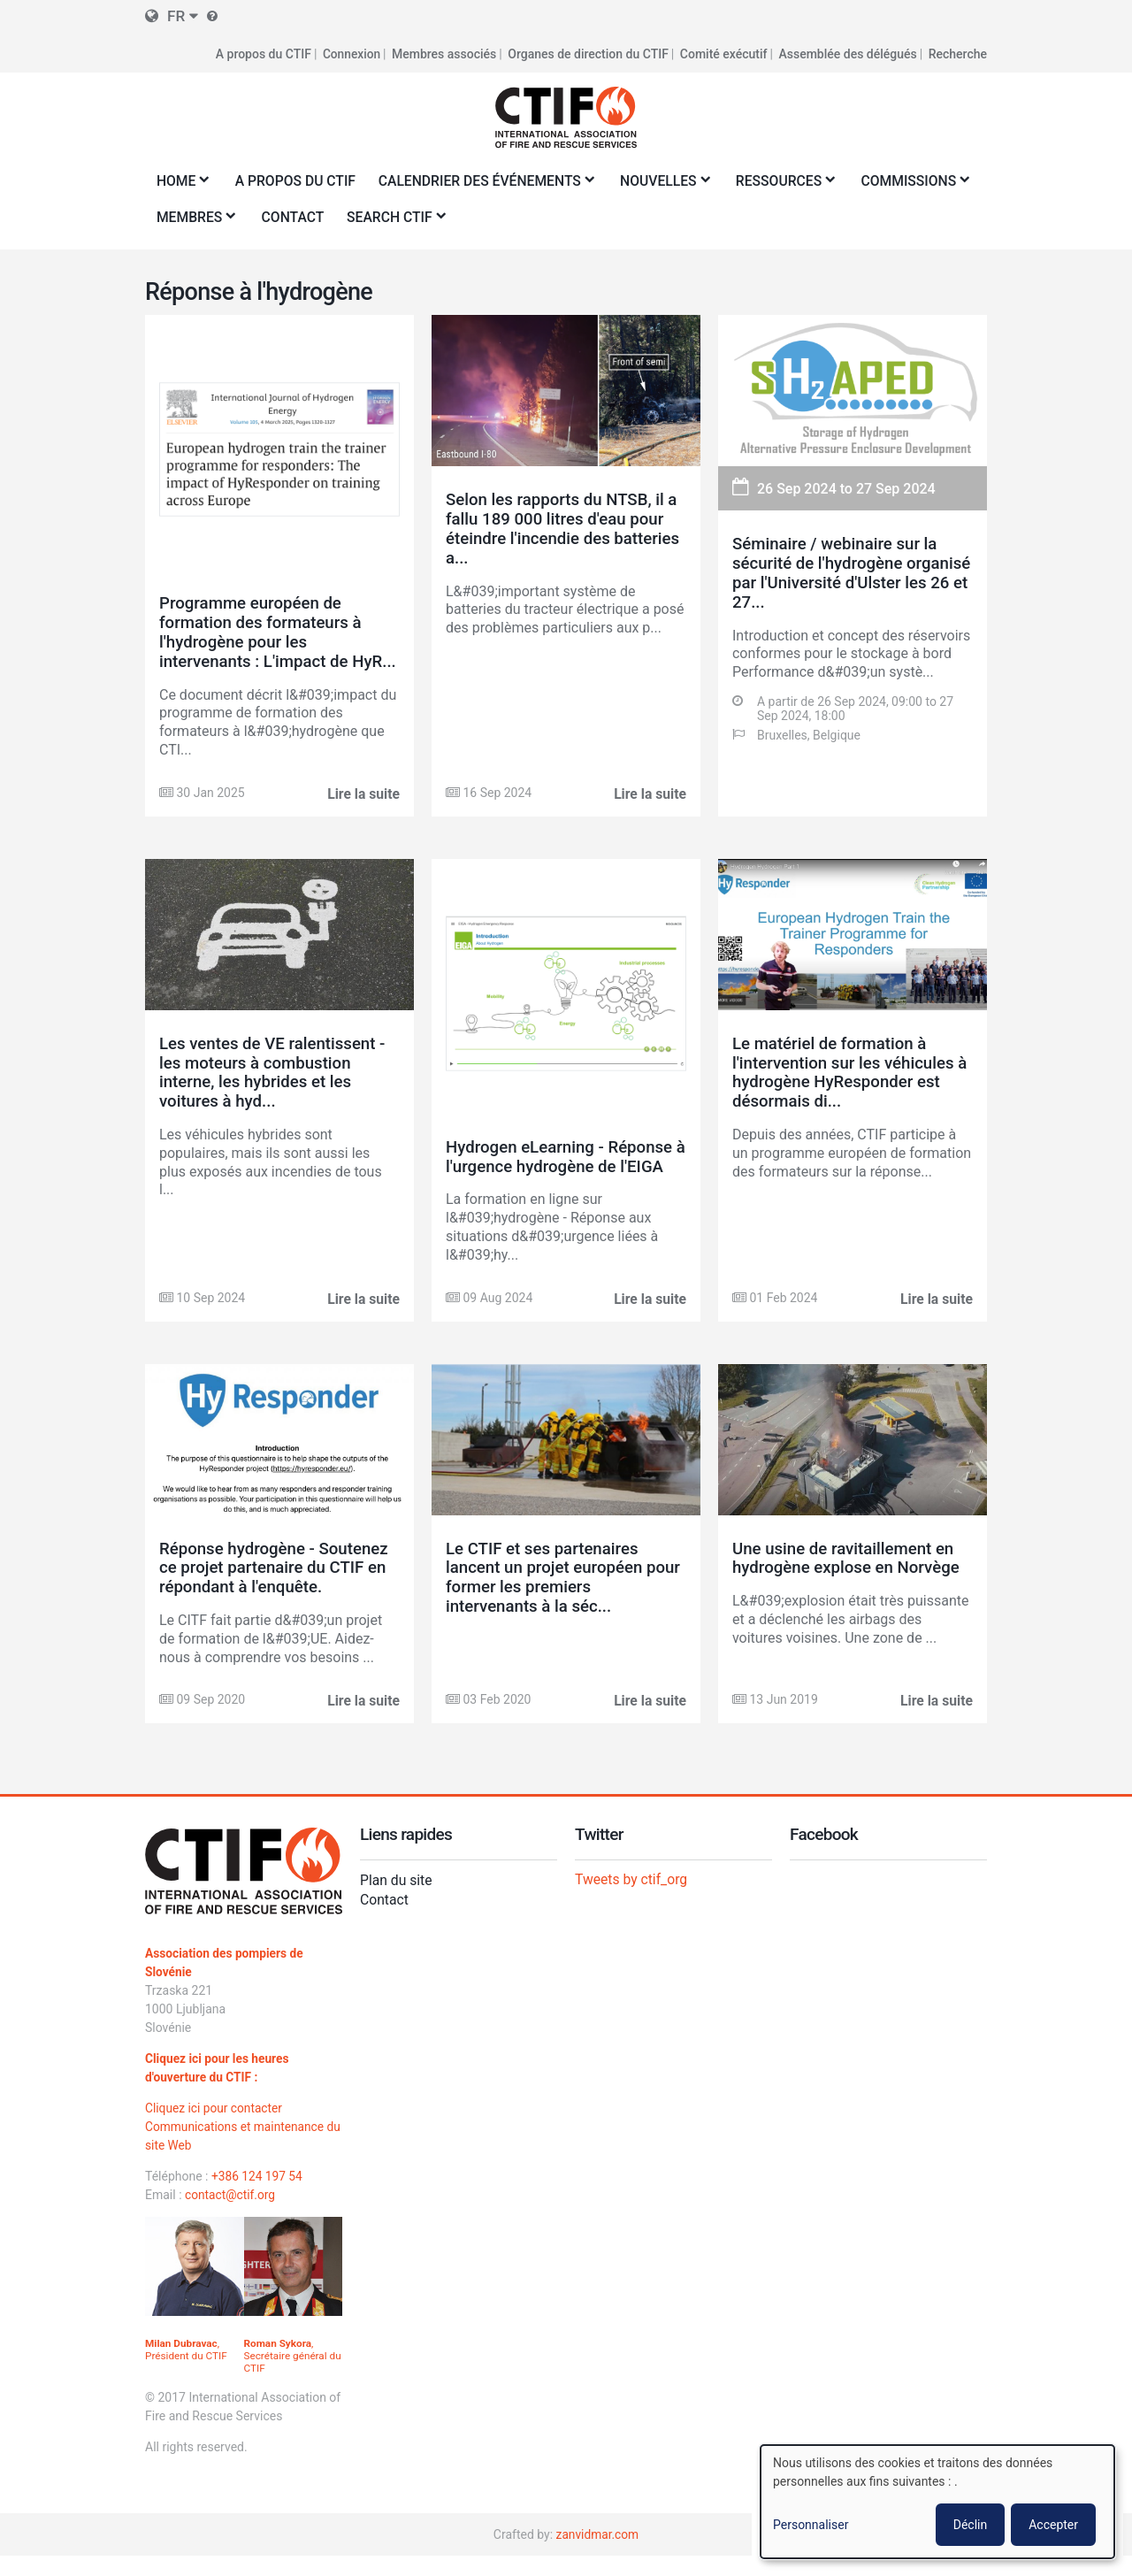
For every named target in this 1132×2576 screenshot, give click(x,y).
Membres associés (444, 53)
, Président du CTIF (187, 2369)
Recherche (958, 53)
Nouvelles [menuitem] (669, 185)
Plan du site (396, 1899)
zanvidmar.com (597, 2554)
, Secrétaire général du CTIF (286, 2375)
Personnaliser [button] (810, 2525)
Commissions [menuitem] (208, 221)
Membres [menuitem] (330, 221)
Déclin (970, 2525)
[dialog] (937, 2501)
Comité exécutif (724, 53)
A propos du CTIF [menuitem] (297, 180)
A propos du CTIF (262, 53)
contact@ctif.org (231, 2214)
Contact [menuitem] (431, 216)
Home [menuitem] (179, 185)
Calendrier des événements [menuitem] (488, 185)
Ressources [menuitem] (792, 185)
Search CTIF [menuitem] (533, 221)
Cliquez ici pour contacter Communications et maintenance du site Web (236, 2146)
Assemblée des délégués (847, 53)
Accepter (1053, 2525)
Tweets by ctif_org (632, 1898)
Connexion (350, 53)
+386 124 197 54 (257, 2196)
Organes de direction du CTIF (588, 53)
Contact (384, 1919)
